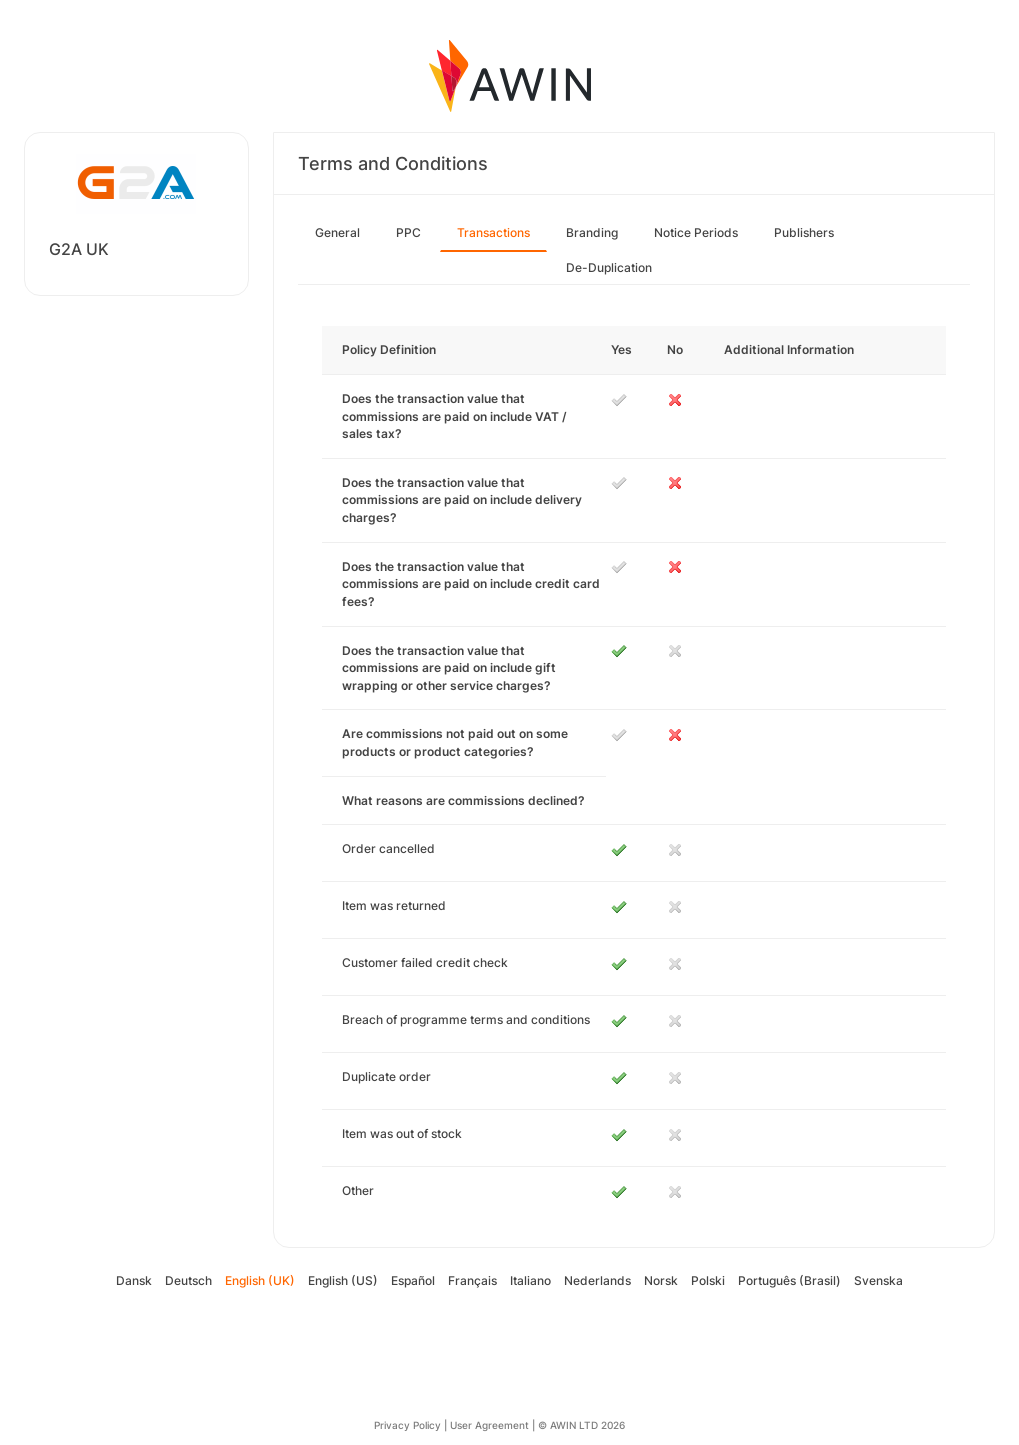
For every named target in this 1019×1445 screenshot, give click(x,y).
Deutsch (188, 1280)
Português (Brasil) (789, 1280)
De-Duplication (609, 267)
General (337, 232)
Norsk (661, 1280)
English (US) (343, 1280)
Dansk (134, 1280)
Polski (708, 1280)
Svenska (878, 1280)
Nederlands (597, 1280)
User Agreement (489, 1425)
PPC (408, 232)
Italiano (530, 1280)
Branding (592, 232)
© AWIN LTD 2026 (581, 1425)
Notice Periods (696, 232)
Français (472, 1280)
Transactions (493, 232)
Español (413, 1280)
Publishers (804, 232)
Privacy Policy (407, 1425)
